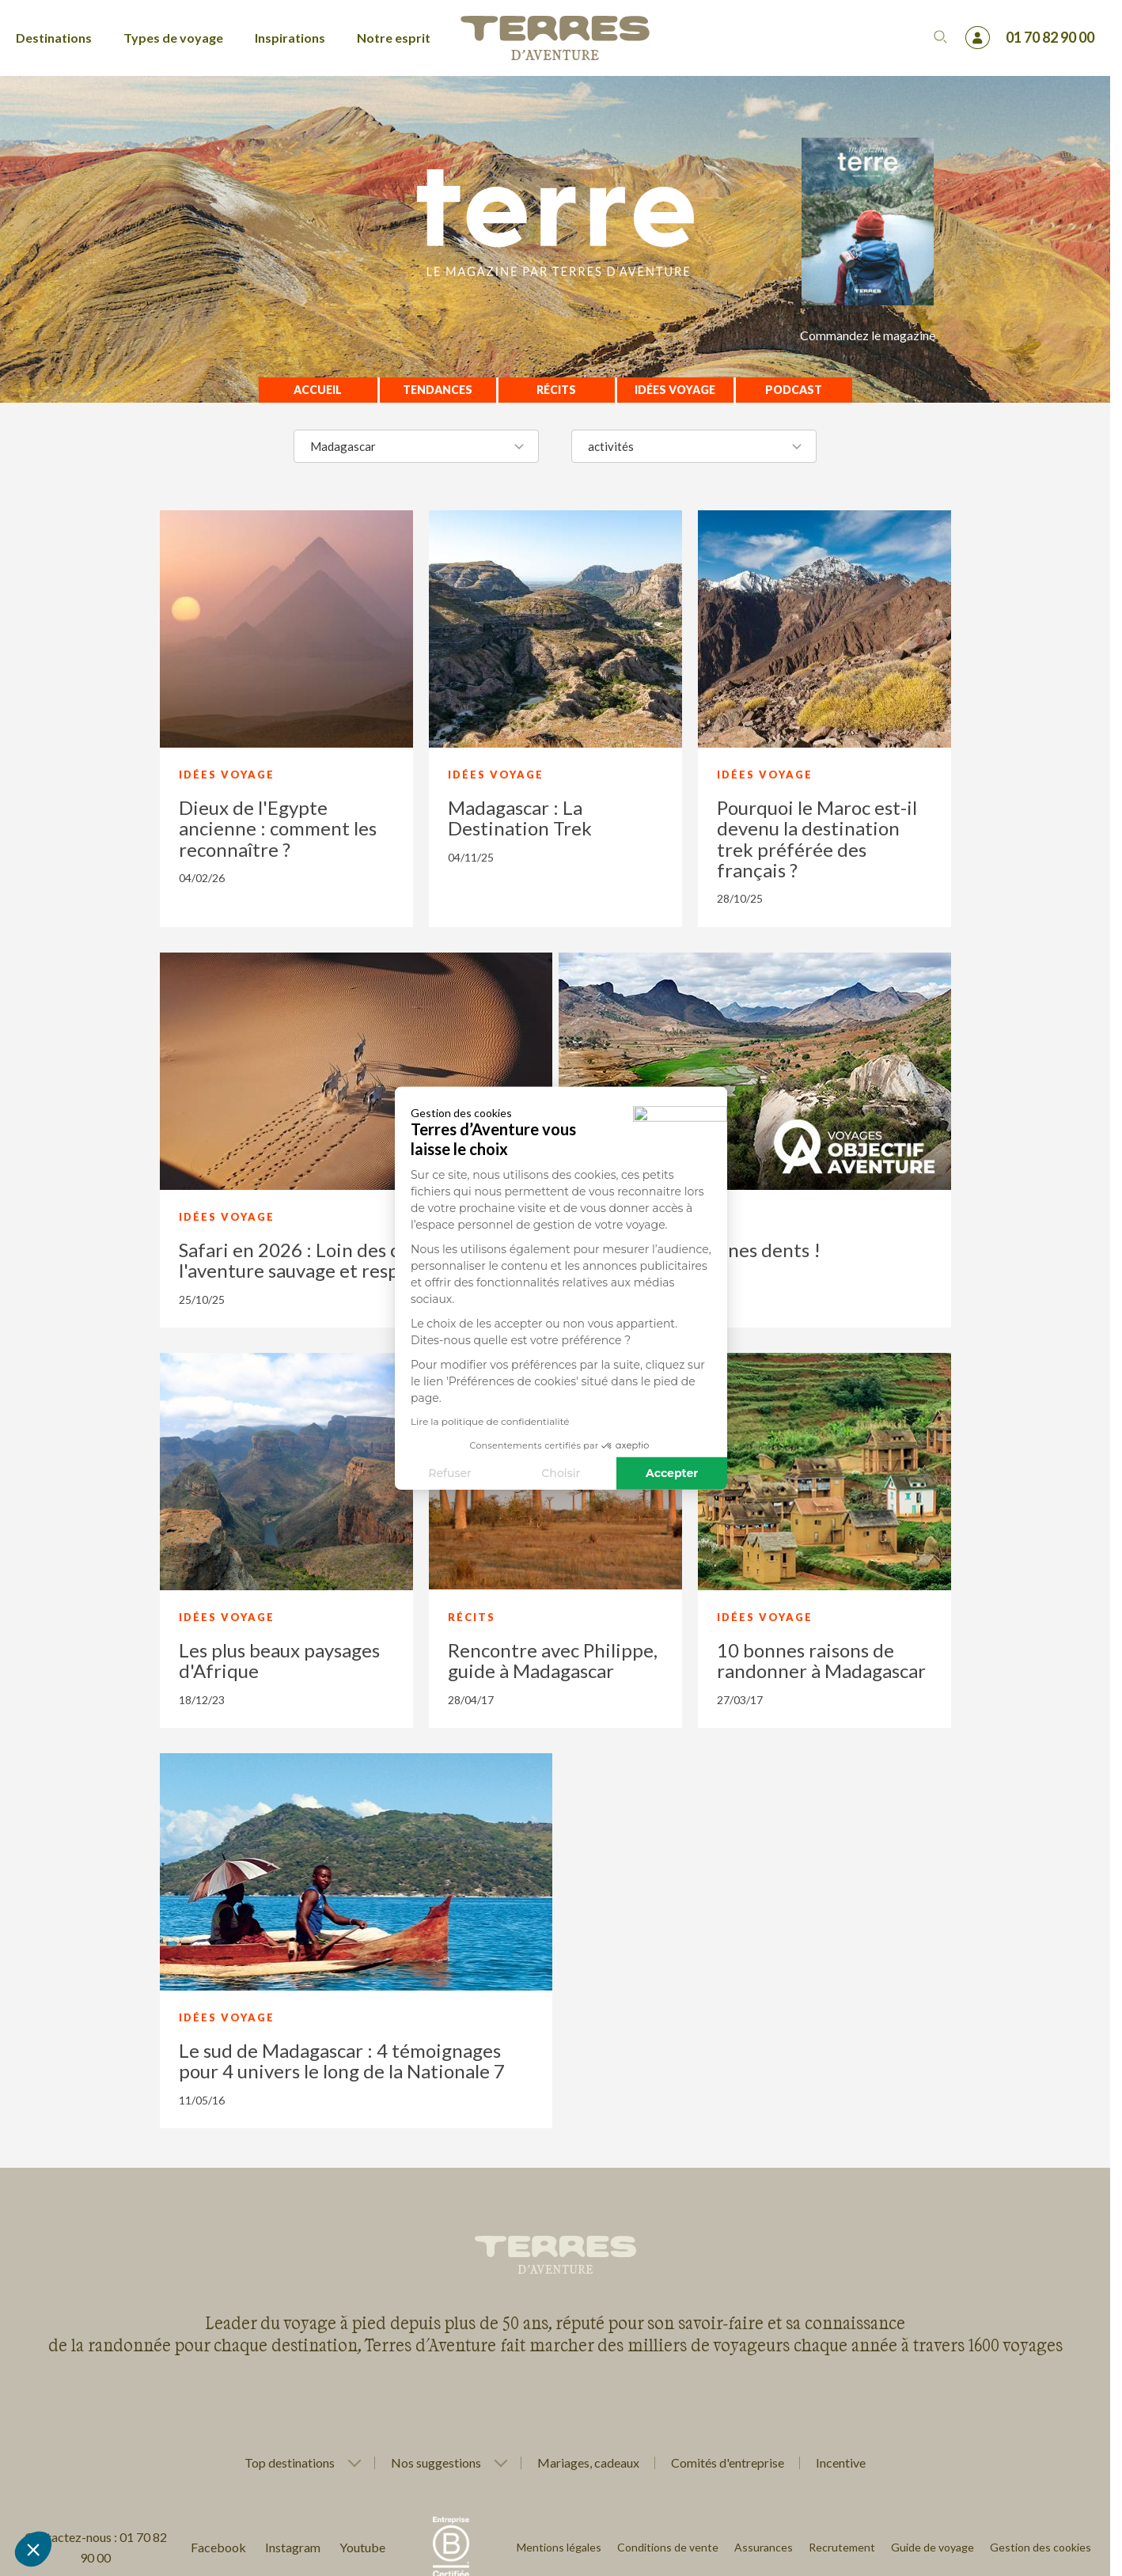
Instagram (292, 2547)
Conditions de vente (667, 2547)
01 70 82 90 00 (1050, 37)
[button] (33, 2549)
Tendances (437, 389)
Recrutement (842, 2547)
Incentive (841, 2462)
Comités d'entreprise (727, 2462)
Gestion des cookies (1040, 2547)
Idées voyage (675, 389)
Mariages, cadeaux (588, 2462)
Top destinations (289, 2463)
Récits (556, 389)
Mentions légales (559, 2547)
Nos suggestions (436, 2463)
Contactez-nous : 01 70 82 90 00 (96, 2547)
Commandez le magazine (867, 335)
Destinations (54, 37)
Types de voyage (173, 37)
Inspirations (290, 37)
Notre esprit (393, 37)
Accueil (318, 389)
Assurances (763, 2547)
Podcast (793, 389)
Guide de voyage (932, 2547)
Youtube (362, 2547)
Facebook (218, 2547)
